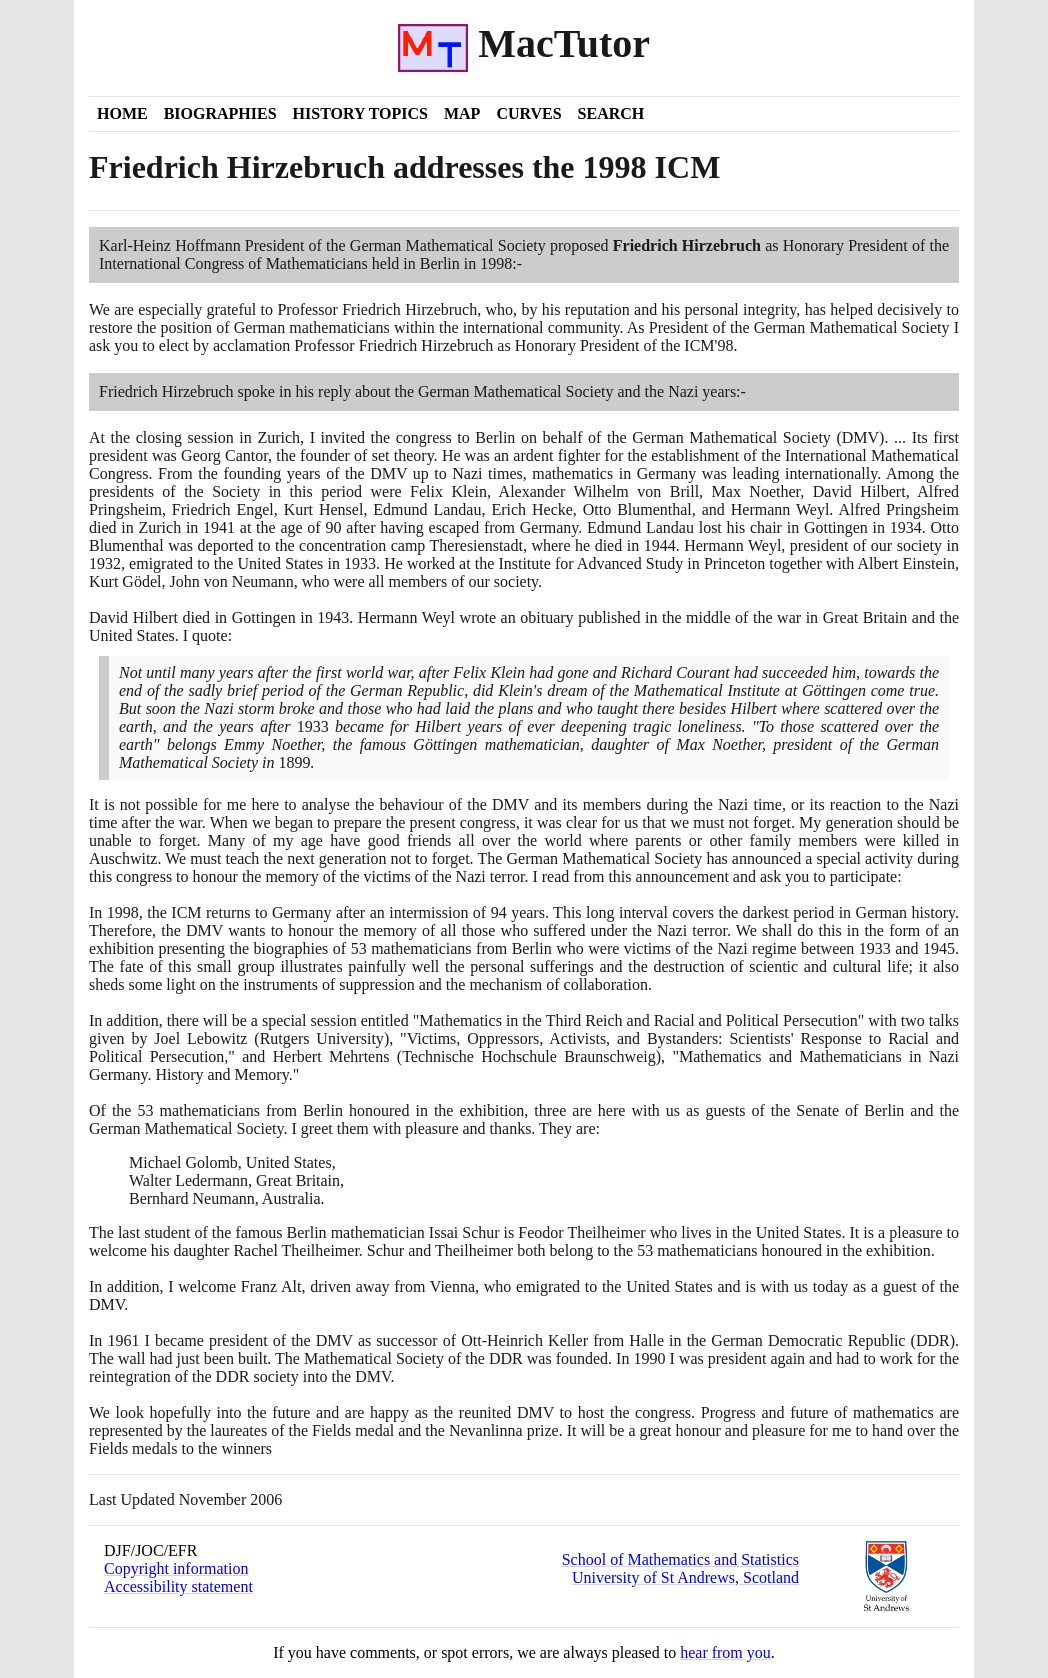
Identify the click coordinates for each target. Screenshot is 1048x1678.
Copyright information (176, 1568)
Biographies (220, 113)
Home (122, 113)
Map (462, 113)
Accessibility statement (178, 1586)
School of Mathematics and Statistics (680, 1559)
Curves (528, 113)
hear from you (725, 1652)
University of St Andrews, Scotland (685, 1577)
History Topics (360, 113)
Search (611, 113)
